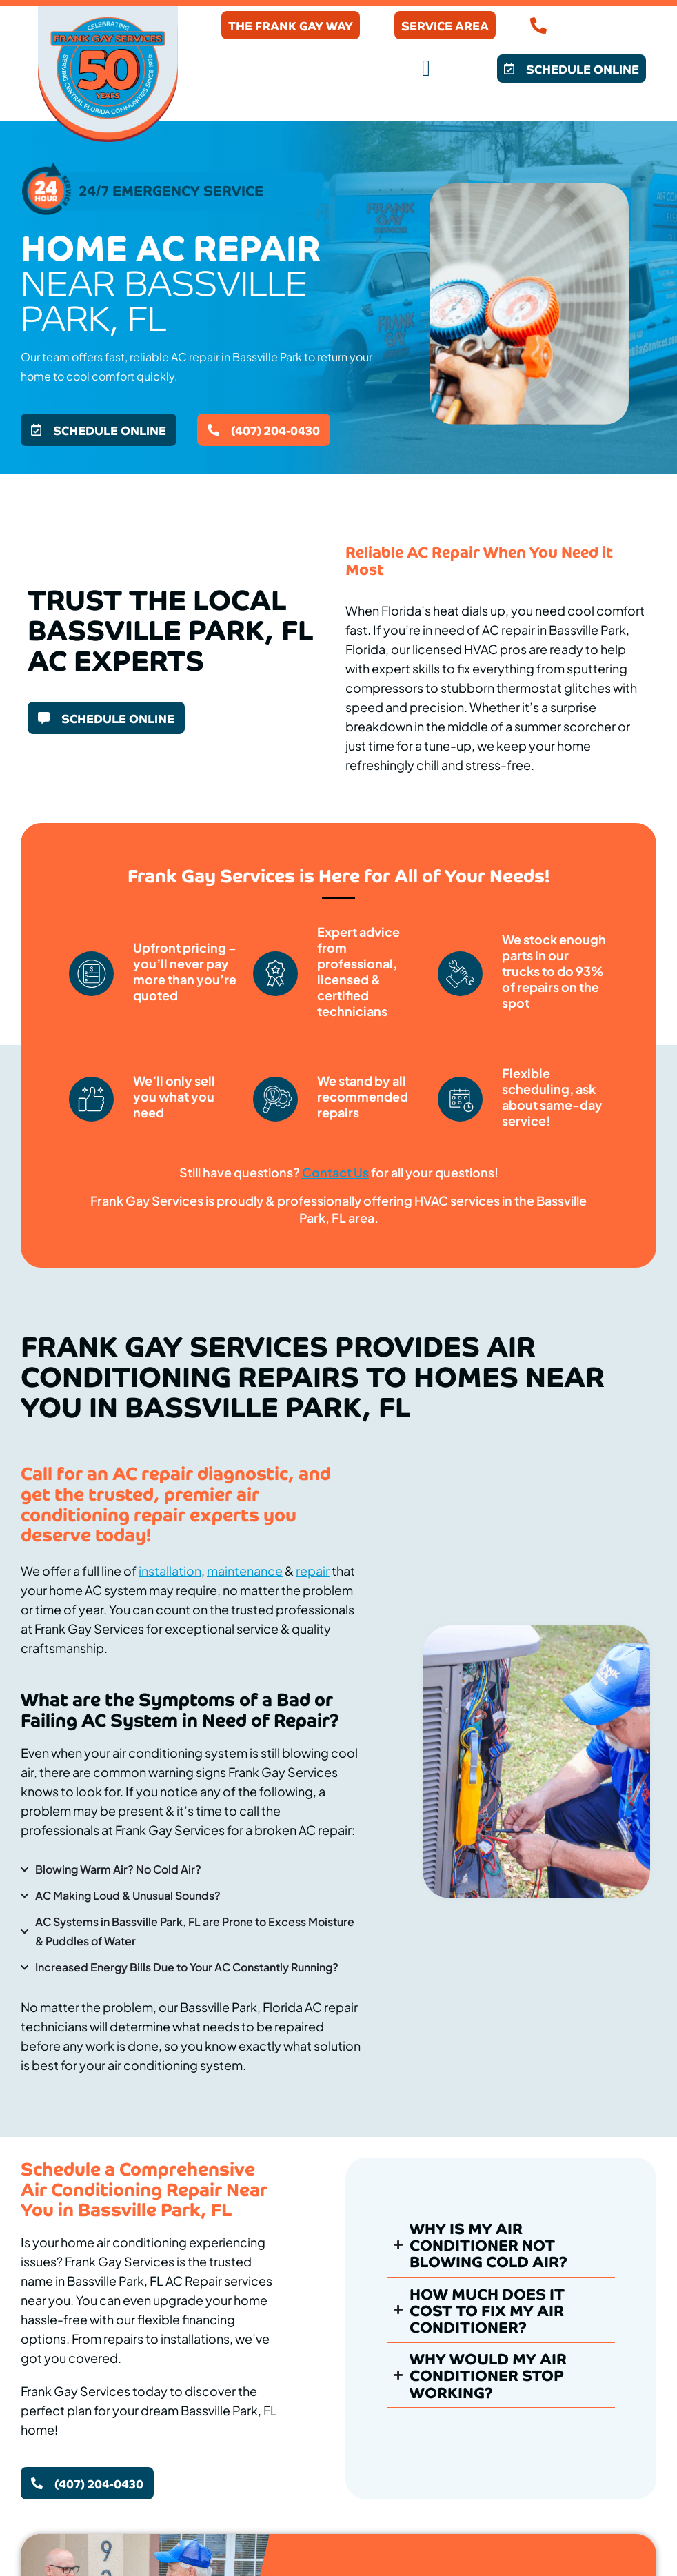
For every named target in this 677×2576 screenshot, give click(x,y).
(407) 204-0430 (600, 25)
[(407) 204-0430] (538, 25)
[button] (426, 69)
